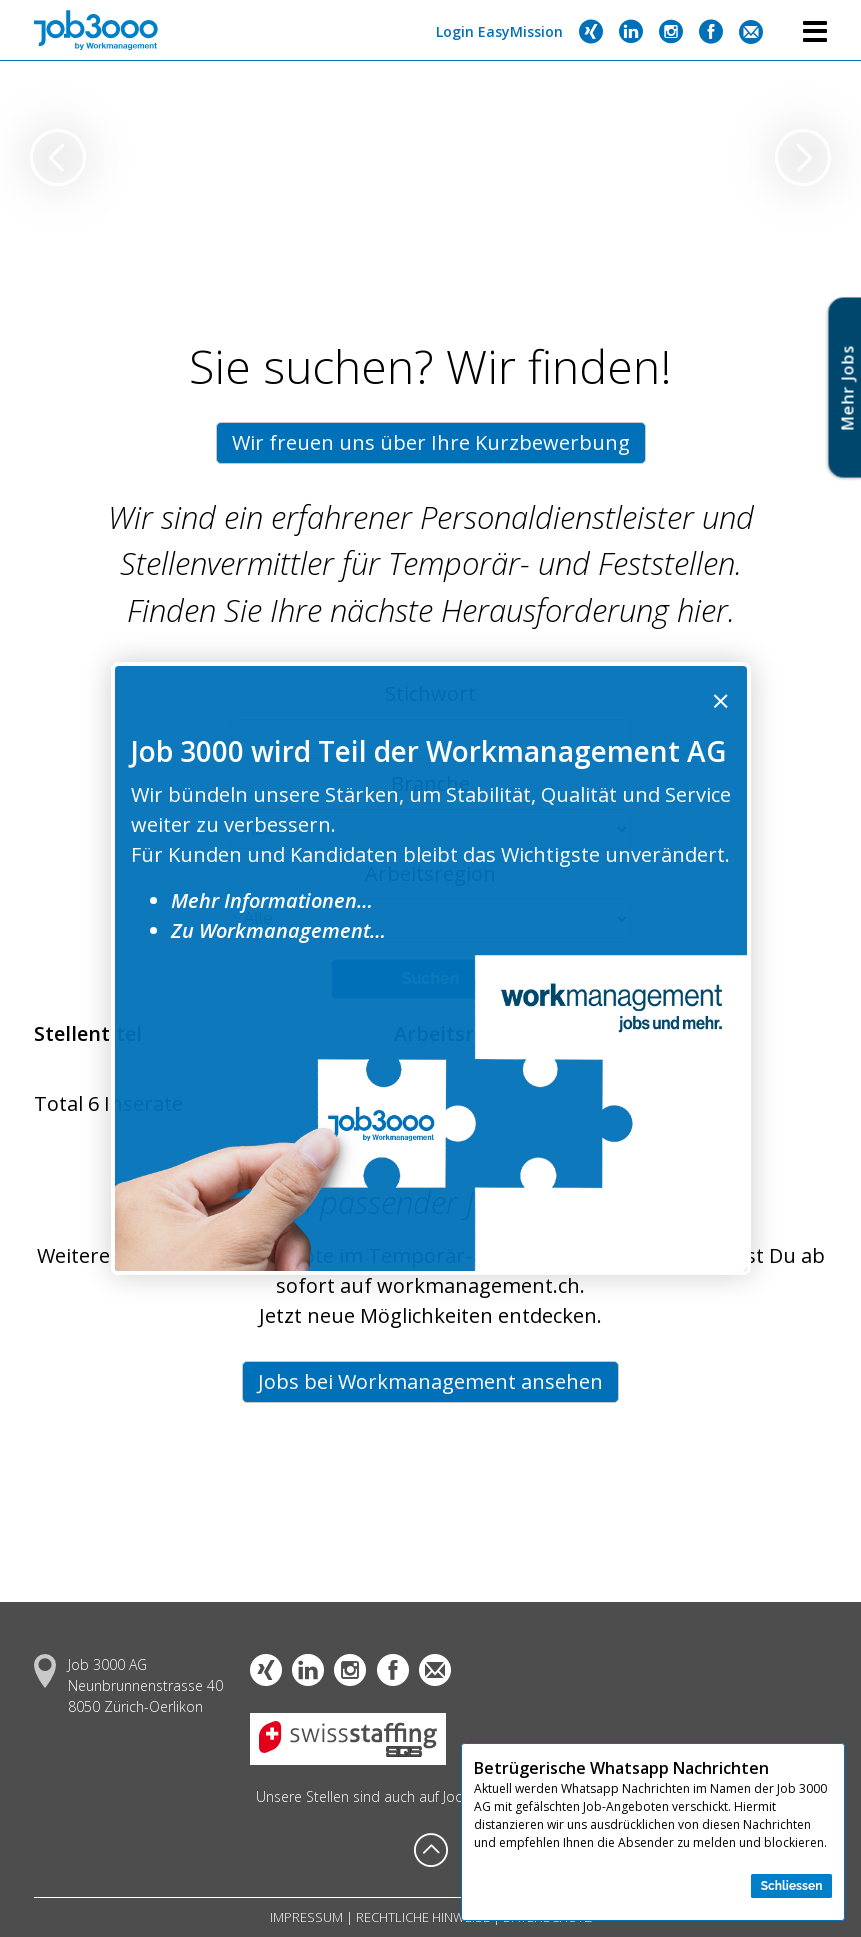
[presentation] (58, 159)
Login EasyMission (499, 31)
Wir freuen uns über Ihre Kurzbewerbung (431, 442)
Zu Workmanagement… (278, 930)
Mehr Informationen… (272, 900)
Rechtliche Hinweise (423, 1917)
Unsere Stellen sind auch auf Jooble (370, 1796)
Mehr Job (849, 387)
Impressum (306, 1917)
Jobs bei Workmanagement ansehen (430, 1381)
